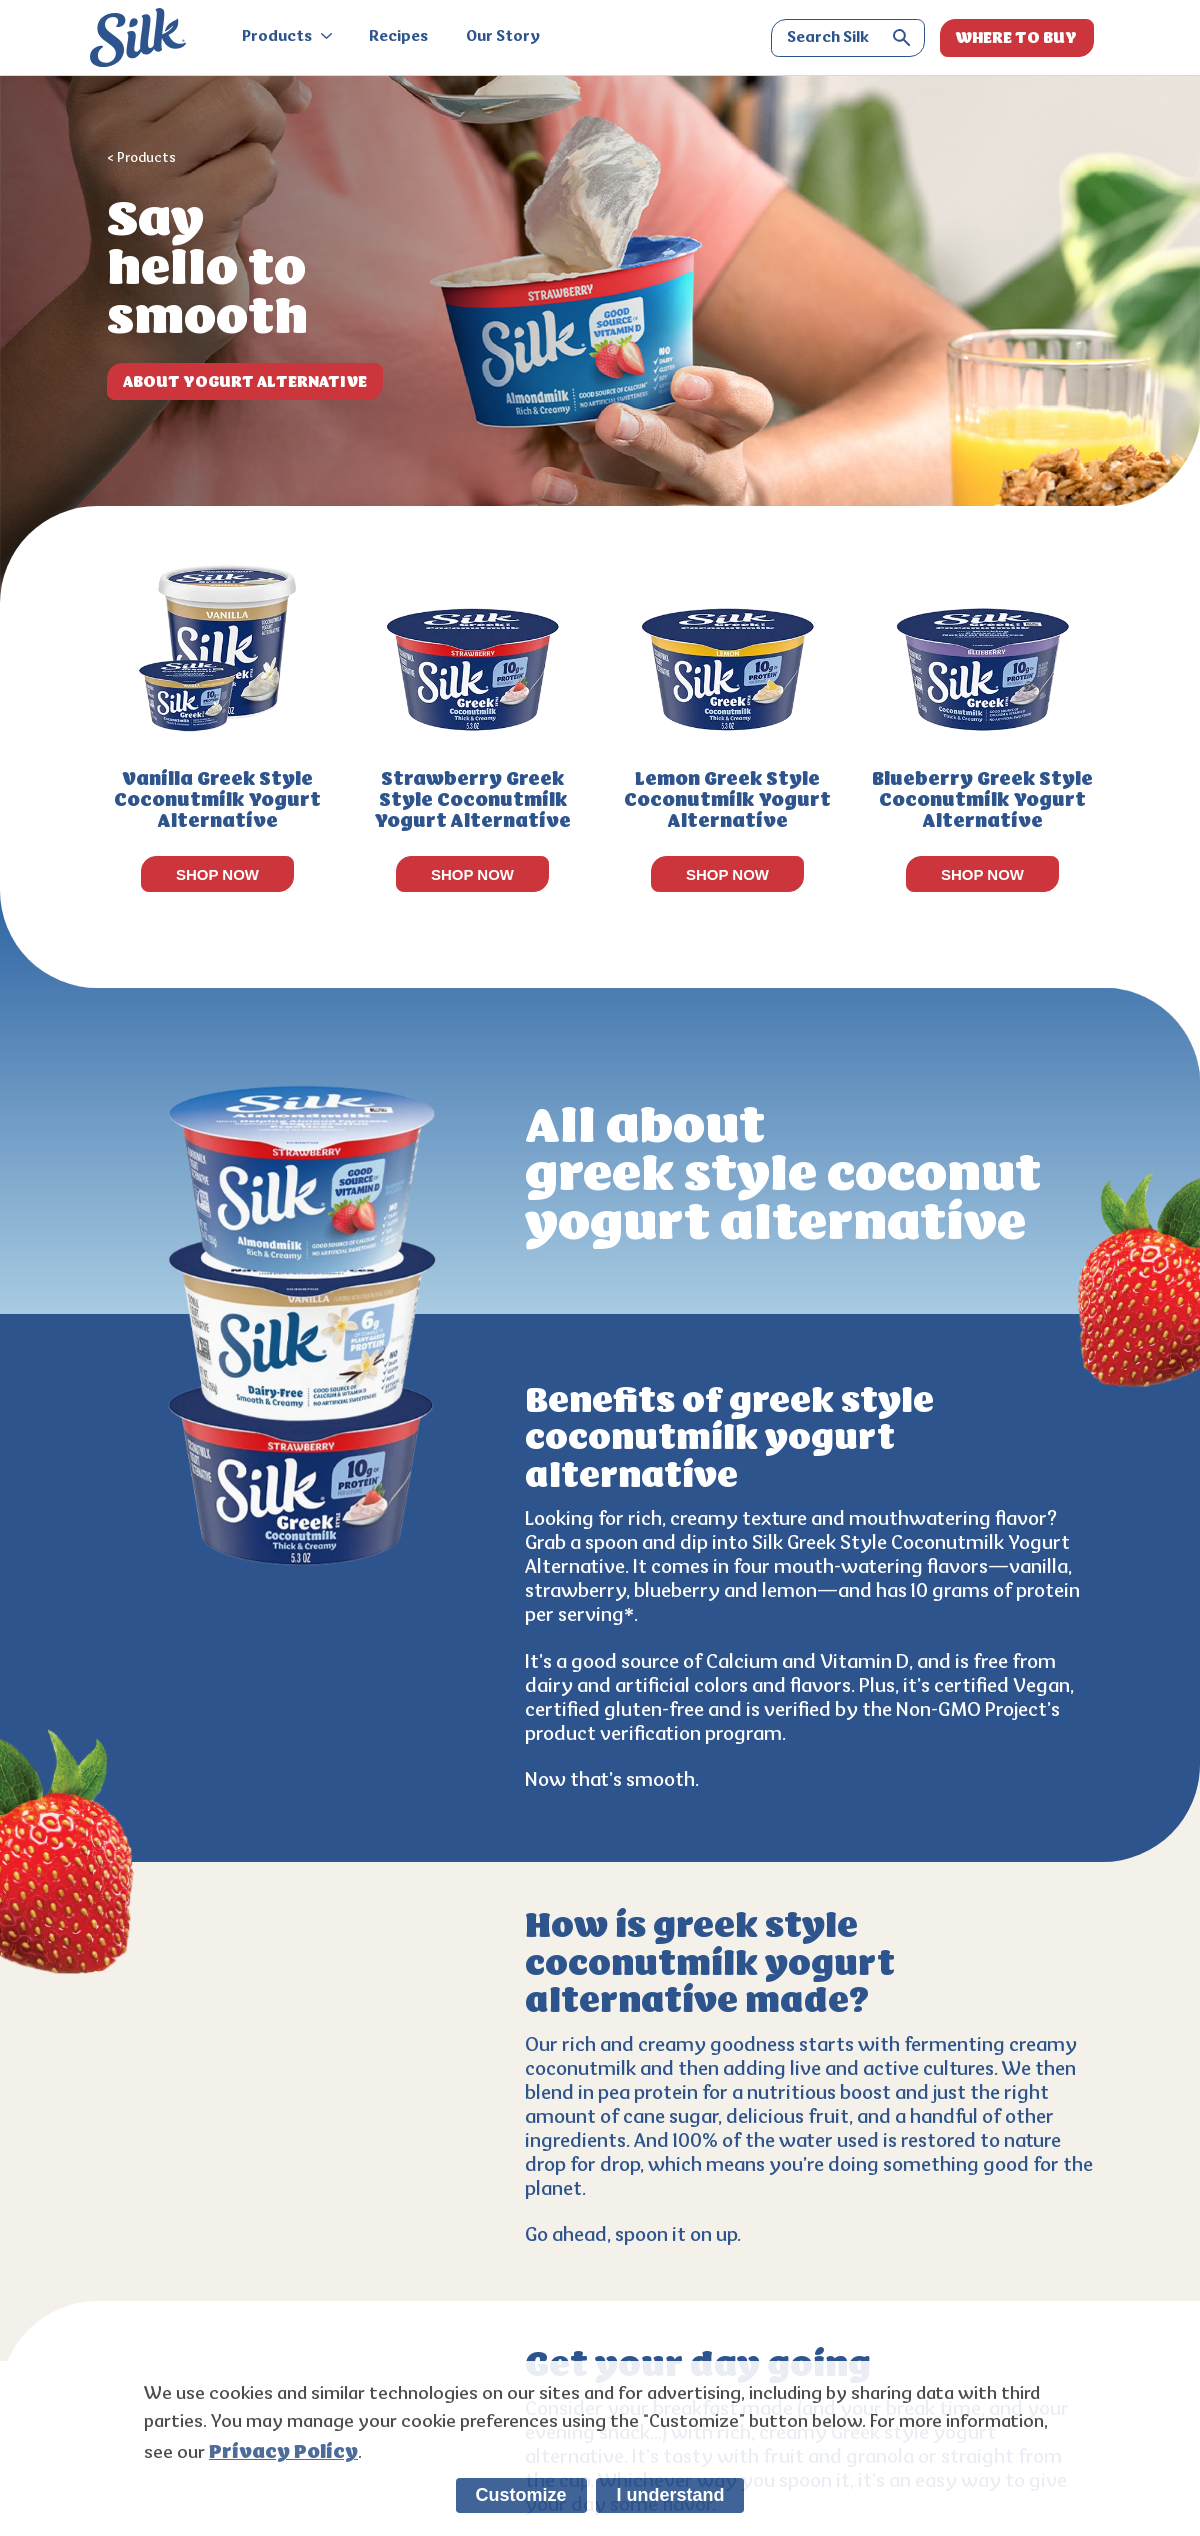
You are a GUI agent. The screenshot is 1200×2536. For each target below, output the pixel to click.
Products (287, 37)
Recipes (398, 37)
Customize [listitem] (521, 2495)
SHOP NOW (217, 874)
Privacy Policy (283, 2452)
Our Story (503, 37)
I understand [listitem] (670, 2495)
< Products (141, 159)
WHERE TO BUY (1016, 37)
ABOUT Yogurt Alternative (245, 381)
